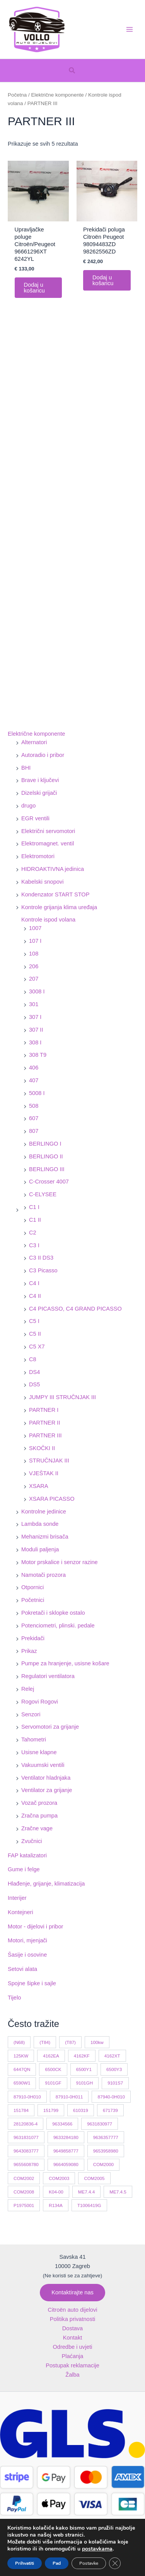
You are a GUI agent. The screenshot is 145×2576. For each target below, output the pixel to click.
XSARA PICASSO (51, 1499)
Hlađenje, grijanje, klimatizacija (46, 1884)
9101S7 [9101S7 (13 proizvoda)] (115, 2082)
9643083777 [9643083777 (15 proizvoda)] (26, 2150)
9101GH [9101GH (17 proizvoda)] (84, 2082)
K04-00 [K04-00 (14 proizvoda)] (56, 2191)
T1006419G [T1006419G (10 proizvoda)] (89, 2205)
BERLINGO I (45, 1144)
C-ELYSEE (42, 1194)
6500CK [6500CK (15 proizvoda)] (53, 2069)
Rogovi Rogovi (39, 1702)
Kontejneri (20, 1912)
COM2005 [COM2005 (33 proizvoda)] (94, 2178)
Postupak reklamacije (72, 2365)
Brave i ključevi (40, 780)
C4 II (35, 1296)
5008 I (37, 1093)
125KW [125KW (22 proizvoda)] (21, 2055)
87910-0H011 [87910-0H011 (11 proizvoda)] (69, 2096)
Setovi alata (22, 1969)
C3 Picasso (43, 1270)
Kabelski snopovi (42, 882)
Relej (27, 1689)
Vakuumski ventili (43, 1765)
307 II (36, 1030)
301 (33, 1004)
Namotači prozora (43, 1575)
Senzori (30, 1714)
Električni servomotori (48, 831)
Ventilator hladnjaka (45, 1778)
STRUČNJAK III (49, 1460)
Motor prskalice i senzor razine (59, 1562)
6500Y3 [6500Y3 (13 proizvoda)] (114, 2069)
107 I (35, 941)
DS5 (34, 1384)
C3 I (34, 1245)
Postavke (90, 2563)
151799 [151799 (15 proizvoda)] (50, 2110)
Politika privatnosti (73, 2319)
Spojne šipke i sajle (32, 1983)
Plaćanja (73, 2356)
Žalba (72, 2375)
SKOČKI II (42, 1448)
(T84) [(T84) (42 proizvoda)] (44, 2042)
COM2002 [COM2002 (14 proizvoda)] (24, 2178)
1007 (35, 928)
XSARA (38, 1486)
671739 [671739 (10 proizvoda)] (110, 2110)
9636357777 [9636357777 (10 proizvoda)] (105, 2137)
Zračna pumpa (39, 1816)
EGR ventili (35, 818)
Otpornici (32, 1587)
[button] (72, 71)
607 (33, 1118)
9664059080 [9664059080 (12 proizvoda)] (65, 2164)
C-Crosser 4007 (49, 1181)
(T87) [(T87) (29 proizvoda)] (70, 2042)
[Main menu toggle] (129, 29)
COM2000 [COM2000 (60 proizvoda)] (103, 2164)
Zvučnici (31, 1841)
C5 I (34, 1321)
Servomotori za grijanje (50, 1727)
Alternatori (34, 742)
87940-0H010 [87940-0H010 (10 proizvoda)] (111, 2096)
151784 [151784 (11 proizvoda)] (21, 2110)
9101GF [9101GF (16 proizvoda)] (53, 2082)
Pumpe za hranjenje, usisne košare (65, 1663)
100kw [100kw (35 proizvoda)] (97, 2042)
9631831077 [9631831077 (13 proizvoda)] (26, 2137)
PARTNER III (45, 1435)
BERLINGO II (46, 1156)
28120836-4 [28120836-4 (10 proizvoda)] (26, 2123)
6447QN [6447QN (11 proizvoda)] (22, 2069)
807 (33, 1131)
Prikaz (29, 1651)
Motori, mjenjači (27, 1940)
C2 (32, 1232)
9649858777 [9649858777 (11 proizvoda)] (65, 2150)
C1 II (35, 1220)
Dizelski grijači (39, 793)
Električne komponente (36, 734)
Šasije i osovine (27, 1955)
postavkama (99, 2549)
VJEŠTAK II (43, 1473)
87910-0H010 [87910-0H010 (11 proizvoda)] (27, 2096)
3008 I (37, 991)
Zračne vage (37, 1828)
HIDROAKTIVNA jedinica (52, 869)
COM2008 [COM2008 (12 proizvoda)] (24, 2191)
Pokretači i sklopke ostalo (53, 1613)
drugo (28, 806)
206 (33, 966)
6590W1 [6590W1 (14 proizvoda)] (22, 2082)
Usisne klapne (39, 1752)
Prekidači (32, 1638)
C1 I (34, 1207)
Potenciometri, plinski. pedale (58, 1625)
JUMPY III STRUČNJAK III (62, 1397)
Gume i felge (24, 1869)
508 (33, 1106)
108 (33, 953)
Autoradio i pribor (42, 755)
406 (33, 1067)
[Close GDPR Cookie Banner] (117, 2563)
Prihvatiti (25, 2563)
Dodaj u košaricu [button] (34, 288)
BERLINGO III (47, 1169)
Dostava (72, 2328)
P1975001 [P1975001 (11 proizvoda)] (24, 2205)
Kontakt (72, 2338)
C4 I (34, 1283)
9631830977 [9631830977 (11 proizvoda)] (99, 2123)
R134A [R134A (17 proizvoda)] (56, 2205)
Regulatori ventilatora (48, 1676)
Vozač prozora (39, 1803)
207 (33, 979)
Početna (17, 95)
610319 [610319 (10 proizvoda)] (80, 2110)
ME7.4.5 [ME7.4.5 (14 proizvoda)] (117, 2191)
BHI (26, 768)
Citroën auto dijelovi (72, 2310)
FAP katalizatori (27, 1855)
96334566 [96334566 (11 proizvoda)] (62, 2123)
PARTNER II (44, 1423)
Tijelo (14, 1997)
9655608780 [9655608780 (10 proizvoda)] (26, 2164)
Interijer (17, 1898)
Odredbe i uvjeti (72, 2347)
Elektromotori (38, 856)
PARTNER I (43, 1410)
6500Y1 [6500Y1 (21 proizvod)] (84, 2069)
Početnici (32, 1600)
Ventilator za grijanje (46, 1790)
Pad (57, 2563)
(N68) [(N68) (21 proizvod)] (19, 2042)
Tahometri (33, 1739)
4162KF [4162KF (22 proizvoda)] (82, 2055)
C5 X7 (37, 1346)
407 (33, 1080)
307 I (35, 1017)
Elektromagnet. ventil (47, 843)
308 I (35, 1042)
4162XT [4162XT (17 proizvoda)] (112, 2055)
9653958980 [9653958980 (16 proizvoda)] (105, 2150)
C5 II (35, 1334)
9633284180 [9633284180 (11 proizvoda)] (65, 2137)
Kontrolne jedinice (43, 1511)
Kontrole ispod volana (48, 919)
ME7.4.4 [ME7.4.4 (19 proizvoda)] (86, 2191)
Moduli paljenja (40, 1549)
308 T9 (37, 1055)
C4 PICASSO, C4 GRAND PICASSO (75, 1309)
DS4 (34, 1372)
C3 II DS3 (41, 1258)
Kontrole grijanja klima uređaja (59, 907)
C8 (32, 1359)
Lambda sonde (39, 1524)
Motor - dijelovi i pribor (35, 1926)
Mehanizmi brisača (44, 1537)
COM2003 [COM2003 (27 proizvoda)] (59, 2178)
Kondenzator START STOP (55, 894)
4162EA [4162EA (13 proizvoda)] (51, 2055)
